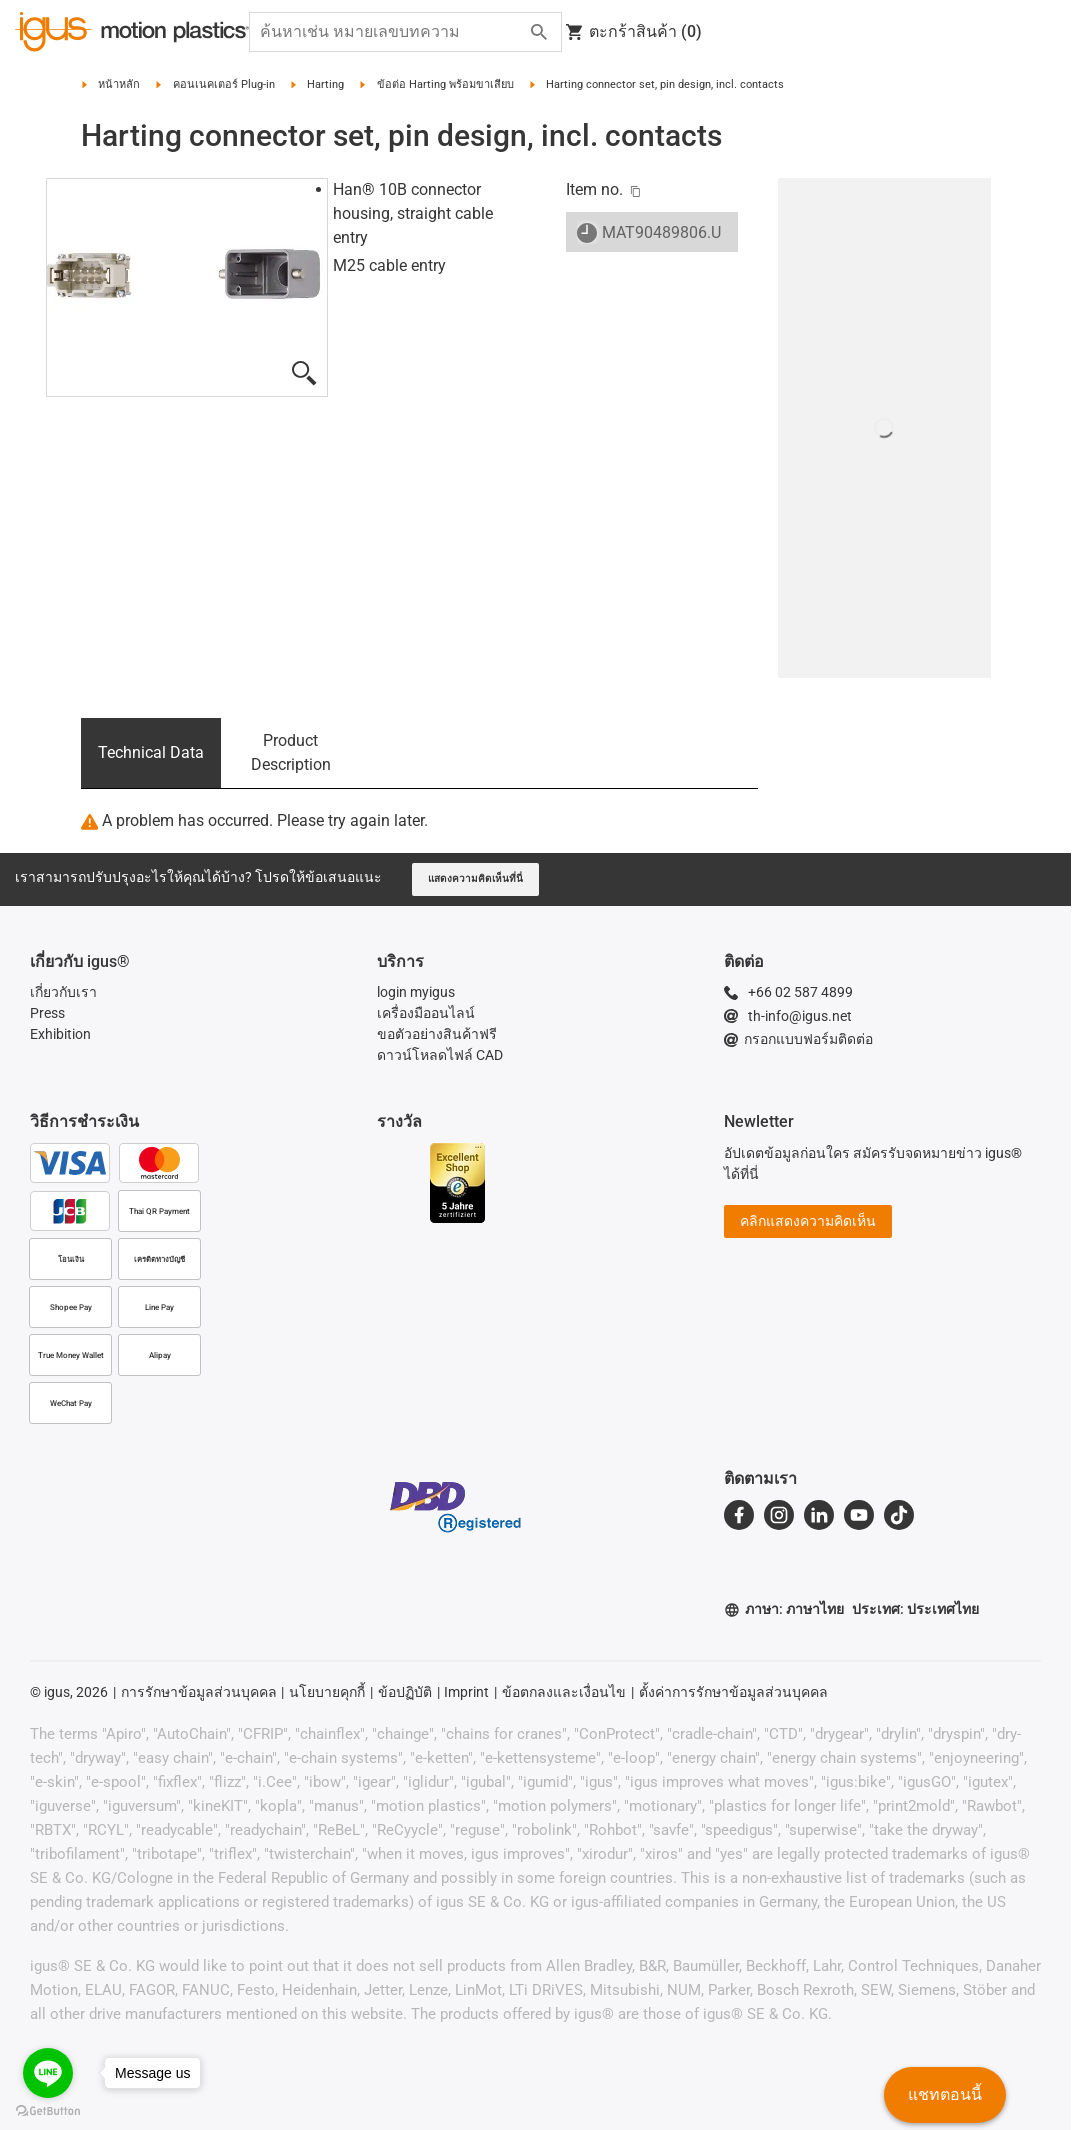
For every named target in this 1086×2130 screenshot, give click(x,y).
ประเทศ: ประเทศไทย (915, 1609)
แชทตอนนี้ (945, 2094)
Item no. (594, 189)
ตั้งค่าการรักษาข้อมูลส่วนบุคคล (733, 1692)
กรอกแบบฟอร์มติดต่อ (798, 1039)
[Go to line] (48, 2073)
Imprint (466, 1692)
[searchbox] (389, 32)
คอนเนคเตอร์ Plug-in (224, 84)
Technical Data (151, 752)
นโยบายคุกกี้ (327, 1692)
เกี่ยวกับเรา (63, 992)
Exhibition (60, 1034)
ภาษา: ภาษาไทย (784, 1609)
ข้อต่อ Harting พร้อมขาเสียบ (445, 84)
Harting (325, 84)
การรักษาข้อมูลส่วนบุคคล (199, 1692)
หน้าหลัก (119, 84)
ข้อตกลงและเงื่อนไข (564, 1692)
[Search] (539, 32)
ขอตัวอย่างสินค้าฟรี (437, 1034)
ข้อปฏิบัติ (405, 1692)
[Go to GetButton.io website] (48, 2110)
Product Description (291, 752)
